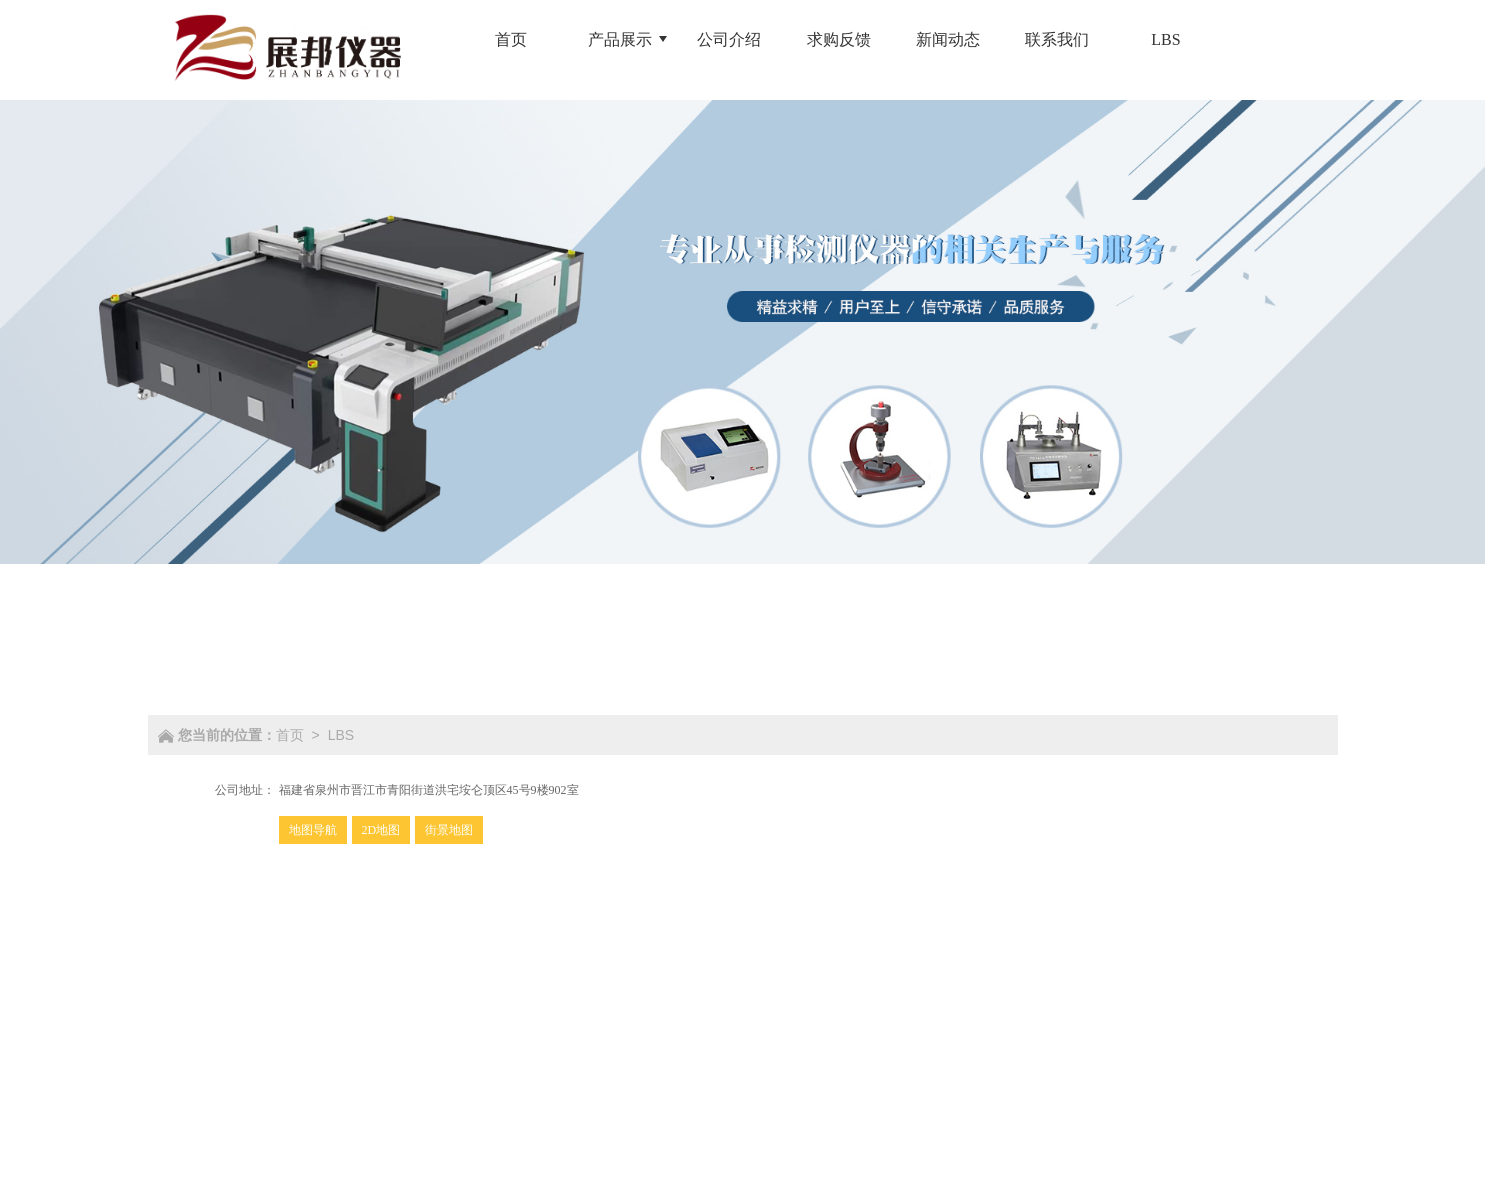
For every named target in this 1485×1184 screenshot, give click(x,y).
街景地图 (449, 830)
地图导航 (313, 830)
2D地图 (381, 830)
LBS (341, 735)
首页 (290, 735)
